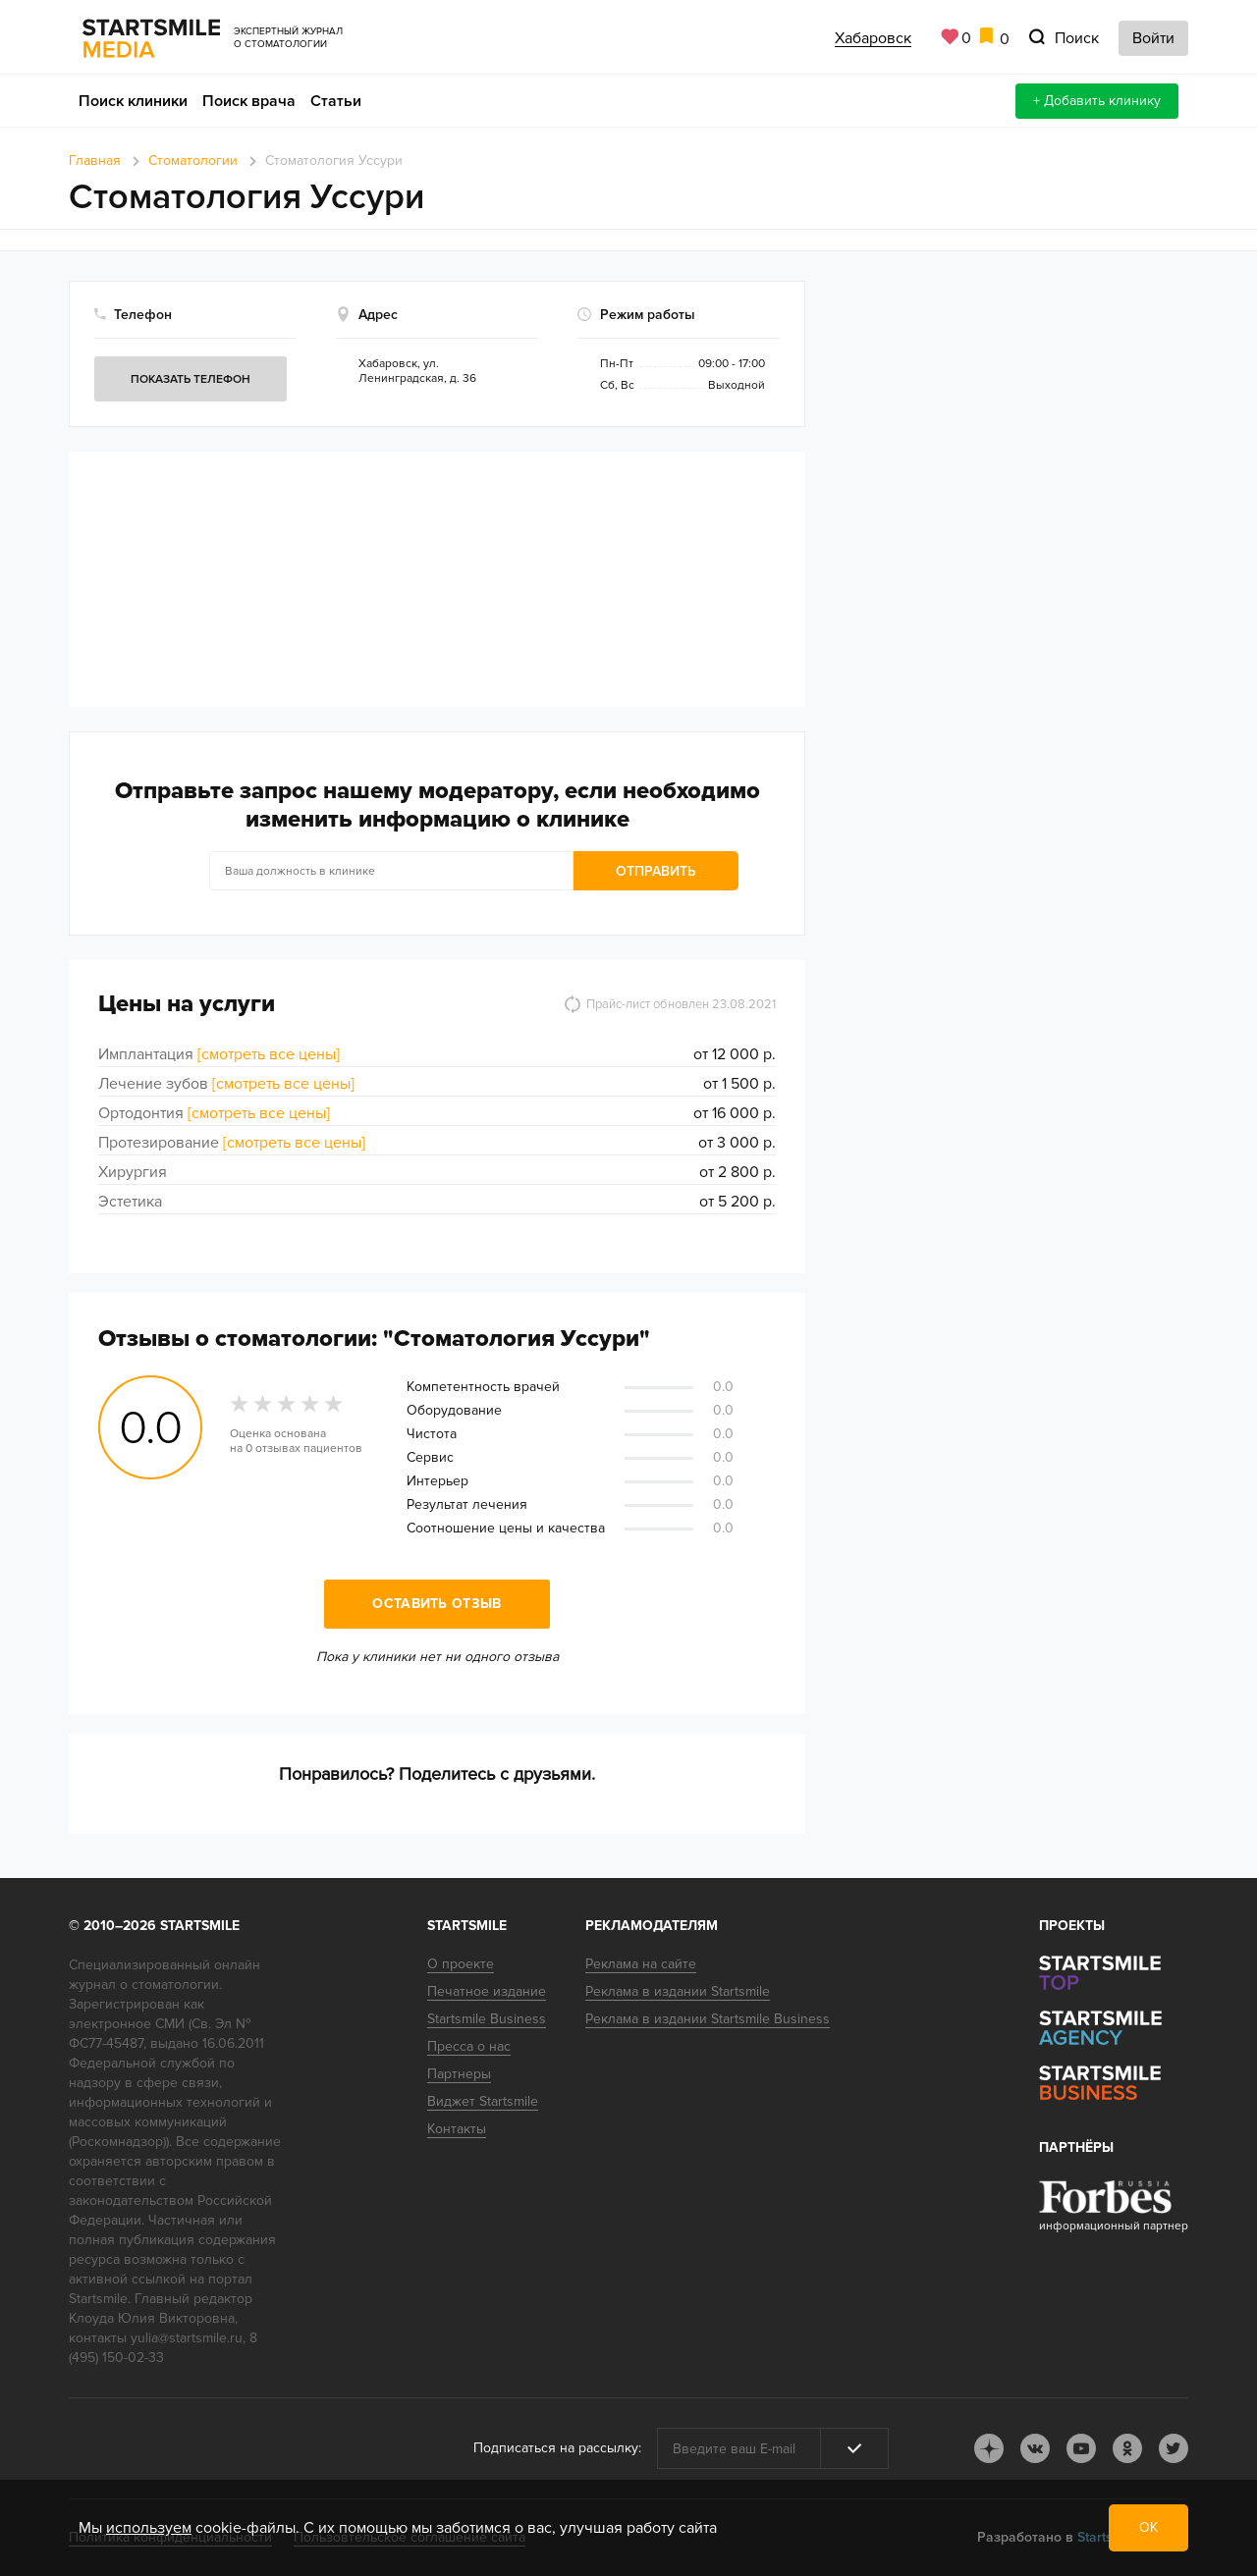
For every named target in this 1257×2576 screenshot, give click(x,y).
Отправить (582, 871)
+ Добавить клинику (1097, 100)
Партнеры (459, 2074)
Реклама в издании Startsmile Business (707, 2019)
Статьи (335, 101)
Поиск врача (249, 101)
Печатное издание (486, 1991)
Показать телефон (190, 379)
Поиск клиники (133, 101)
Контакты (456, 2128)
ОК (1148, 2527)
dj (989, 2448)
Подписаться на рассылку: (557, 2448)
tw (1173, 2448)
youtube (1081, 2448)
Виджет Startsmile (482, 2101)
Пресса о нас (469, 2046)
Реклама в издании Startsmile (677, 1991)
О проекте (460, 1964)
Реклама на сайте (640, 1964)
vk (1035, 2448)
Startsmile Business (486, 2019)
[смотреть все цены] (268, 1054)
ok (1127, 2448)
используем (148, 2528)
